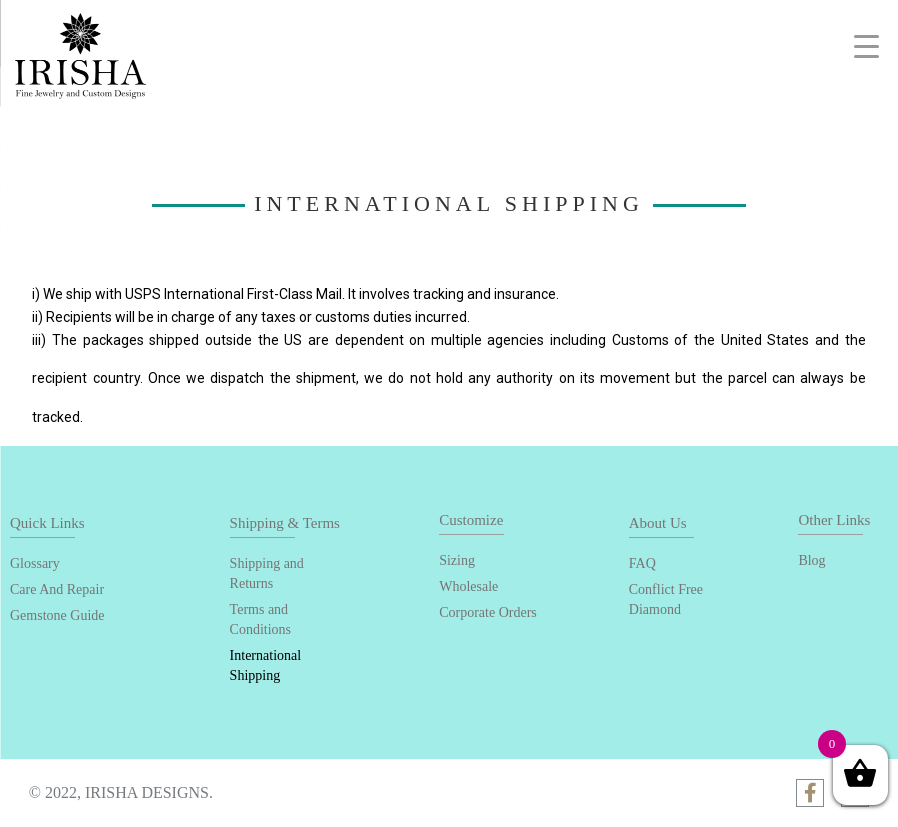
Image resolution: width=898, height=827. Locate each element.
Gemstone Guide (57, 615)
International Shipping (266, 665)
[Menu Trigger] (866, 46)
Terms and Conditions (260, 619)
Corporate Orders (488, 612)
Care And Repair (57, 589)
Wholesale (468, 586)
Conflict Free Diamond (666, 599)
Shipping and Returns (267, 573)
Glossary (35, 563)
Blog (811, 560)
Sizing (457, 560)
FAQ (642, 563)
